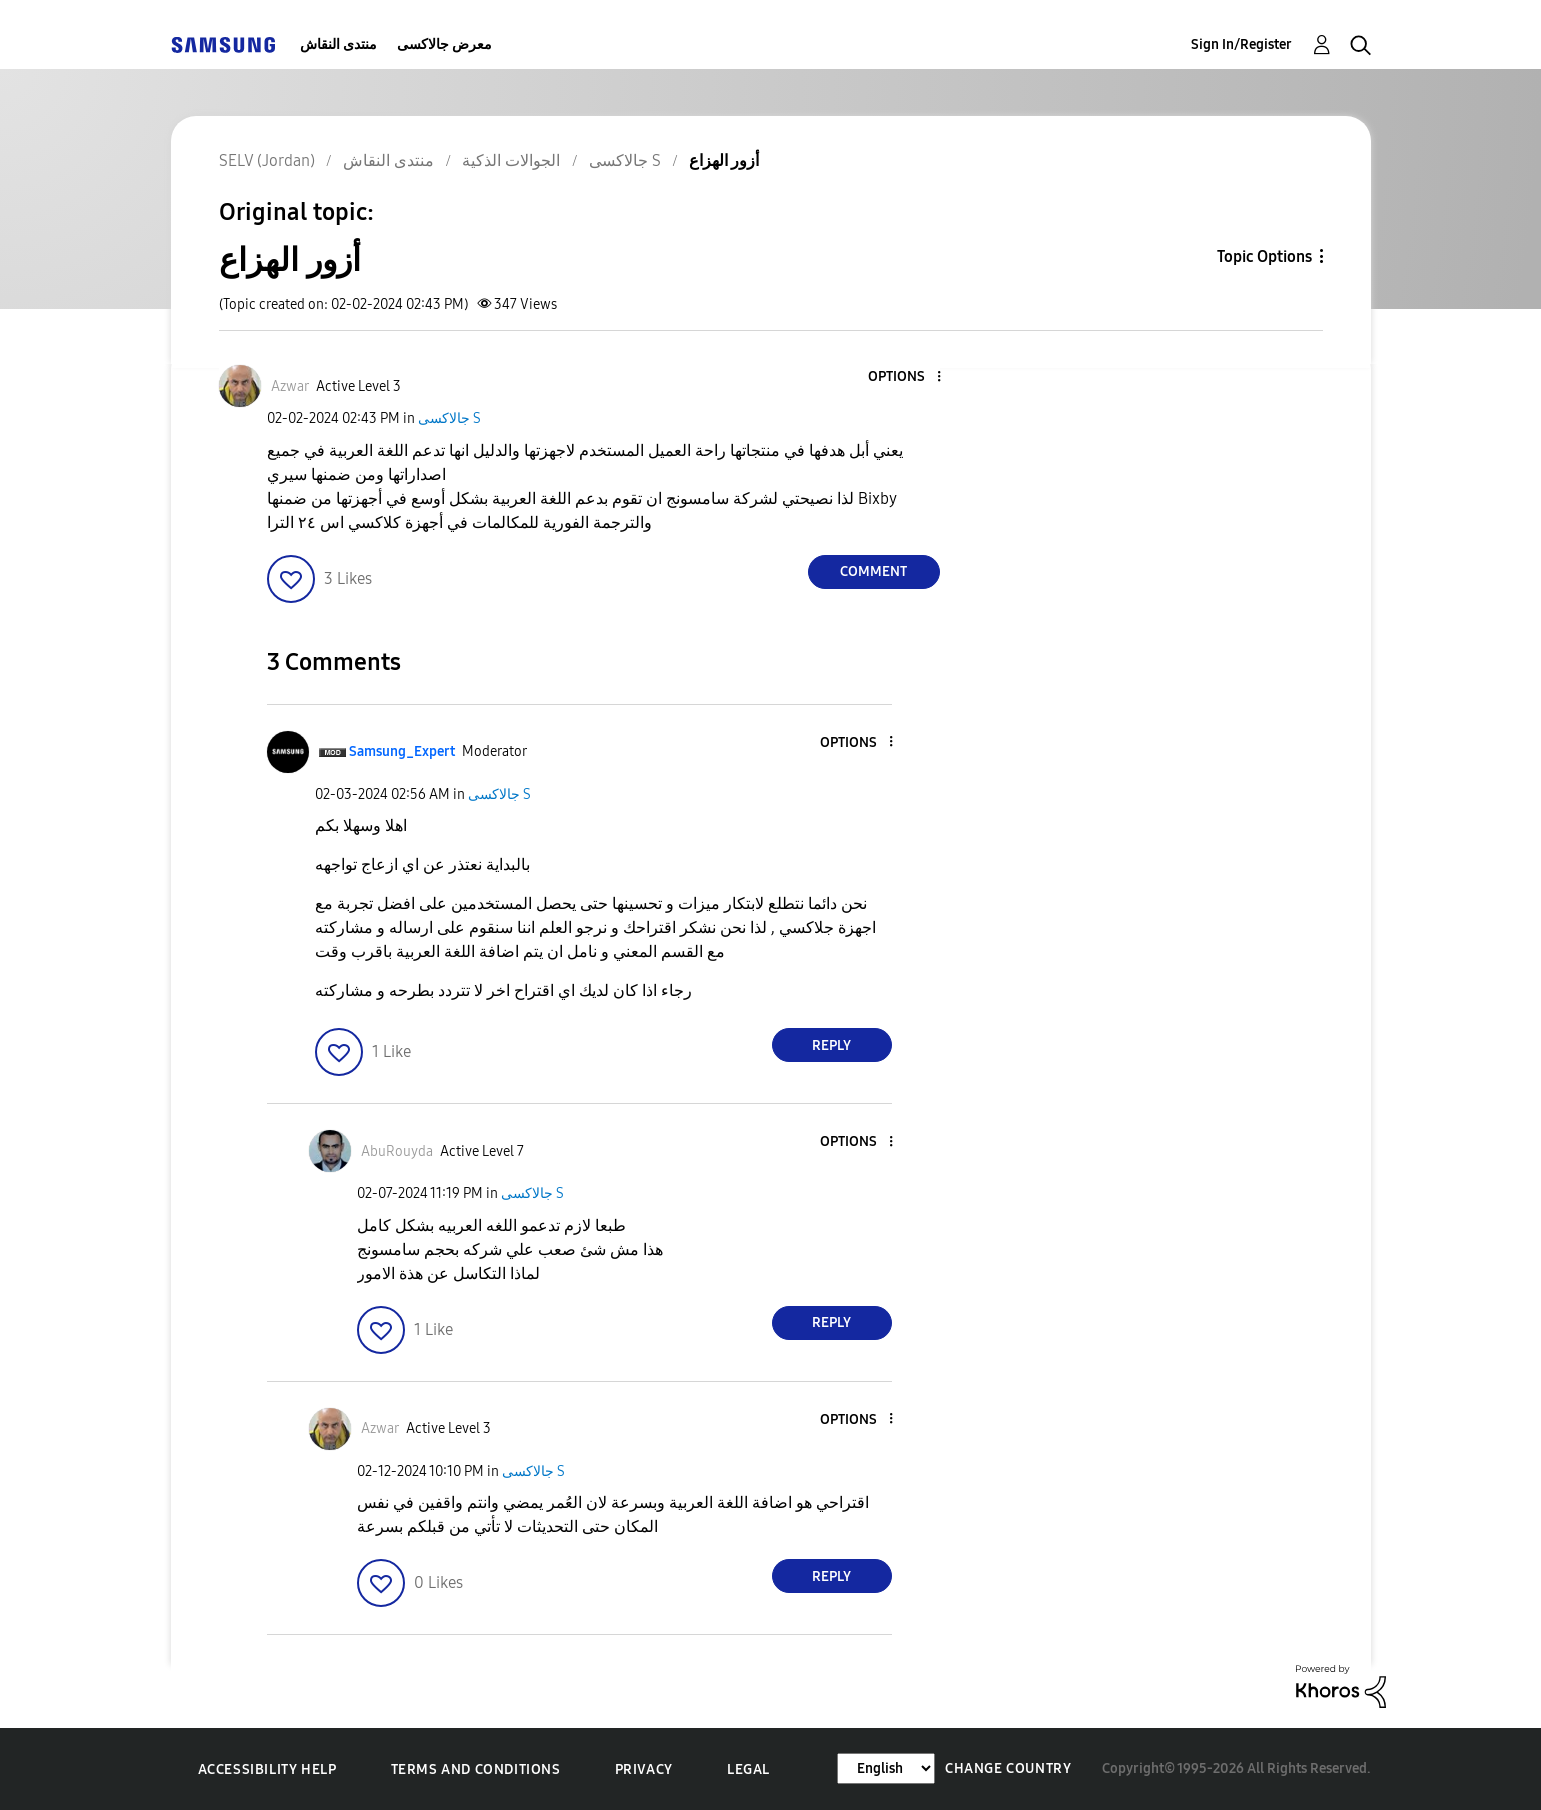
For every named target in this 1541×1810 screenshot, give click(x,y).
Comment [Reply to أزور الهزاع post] (873, 571)
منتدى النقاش (338, 44)
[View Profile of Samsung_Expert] (402, 751)
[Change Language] (886, 1768)
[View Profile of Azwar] (290, 386)
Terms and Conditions (476, 1769)
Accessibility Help (267, 1769)
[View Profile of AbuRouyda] (397, 1151)
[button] (905, 377)
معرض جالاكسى (444, 44)
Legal (748, 1769)
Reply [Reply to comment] (831, 1045)
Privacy (644, 1769)
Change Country (1008, 1768)
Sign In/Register (1241, 44)
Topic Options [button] (1264, 256)
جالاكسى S (449, 418)
